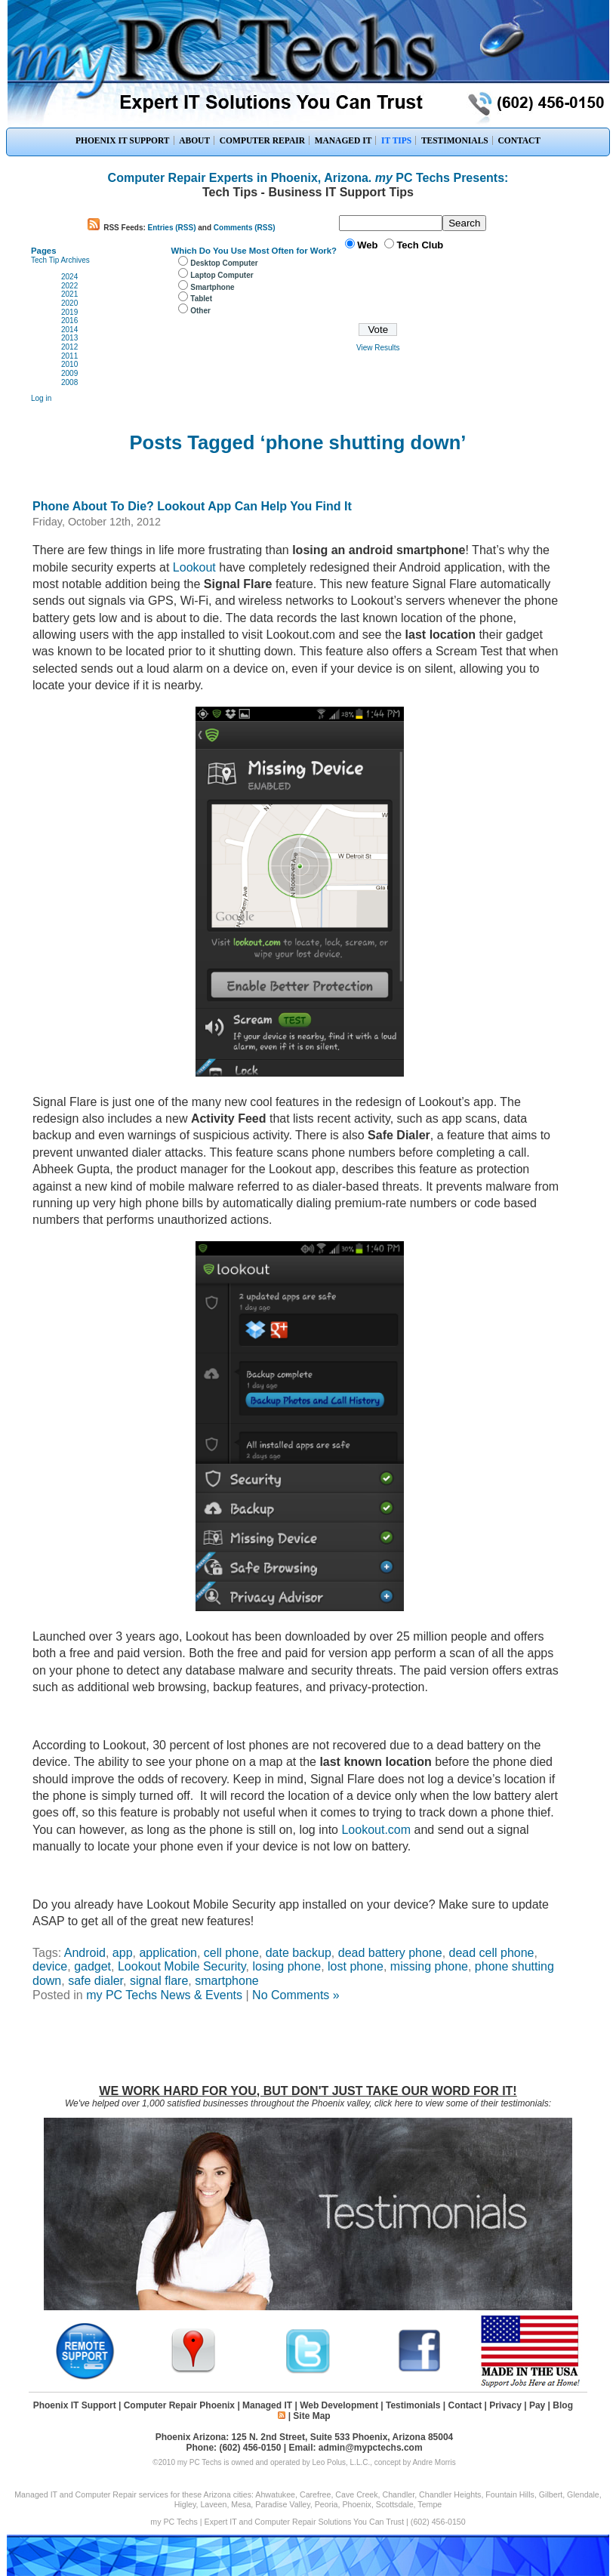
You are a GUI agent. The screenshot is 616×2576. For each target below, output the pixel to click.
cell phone (231, 1952)
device (49, 1966)
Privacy (505, 2405)
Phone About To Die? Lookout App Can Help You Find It (192, 506)
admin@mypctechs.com (371, 2447)
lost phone (355, 1966)
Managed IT (267, 2405)
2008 (69, 382)
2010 (69, 364)
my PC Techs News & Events (164, 1995)
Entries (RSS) (172, 227)
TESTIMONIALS (454, 140)
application (168, 1952)
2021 (69, 294)
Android (85, 1952)
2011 (69, 356)
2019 (69, 312)
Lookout (194, 567)
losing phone (286, 1966)
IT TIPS (396, 140)
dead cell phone (491, 1952)
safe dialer (95, 1980)
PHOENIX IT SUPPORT (122, 140)
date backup (298, 1952)
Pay (537, 2405)
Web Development (339, 2405)
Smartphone (212, 287)
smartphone (227, 1980)
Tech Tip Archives (60, 260)
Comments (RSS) (245, 227)
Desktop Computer (223, 263)
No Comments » (296, 1995)
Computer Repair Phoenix (179, 2405)
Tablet (201, 298)
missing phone (429, 1966)
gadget (92, 1966)
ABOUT (194, 140)
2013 (69, 338)
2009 (69, 373)
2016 (69, 320)
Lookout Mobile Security (182, 1966)
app (122, 1952)
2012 (69, 347)
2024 (69, 277)
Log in (41, 398)
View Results (378, 348)
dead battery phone (390, 1952)
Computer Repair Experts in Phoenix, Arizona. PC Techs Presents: (308, 177)
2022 (69, 286)
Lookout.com (374, 1829)
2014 (69, 329)
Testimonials (413, 2405)
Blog (563, 2405)
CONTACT (519, 140)
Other (200, 311)
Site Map (311, 2416)
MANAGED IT (343, 140)
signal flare (159, 1980)
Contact (465, 2405)
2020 (69, 303)
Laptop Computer (221, 275)
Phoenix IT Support (74, 2405)
